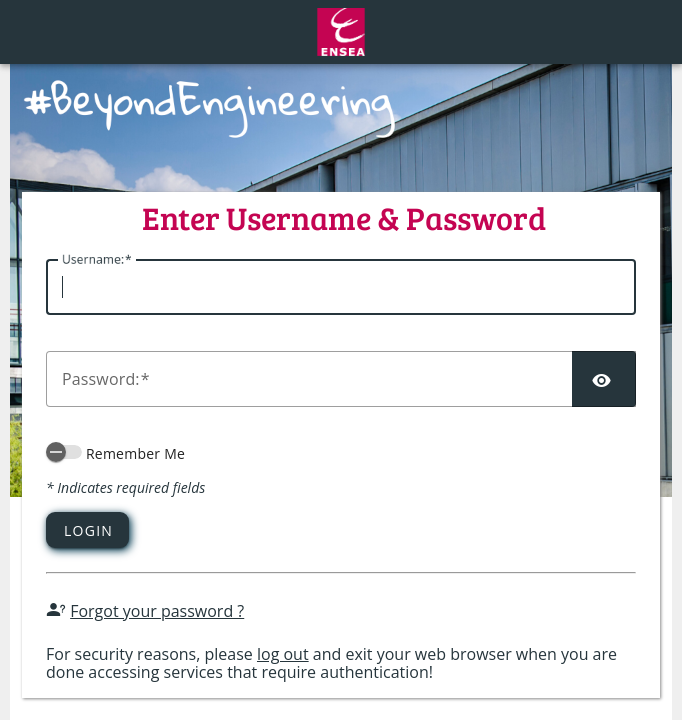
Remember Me (135, 453)
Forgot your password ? (157, 611)
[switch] (64, 452)
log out (283, 654)
